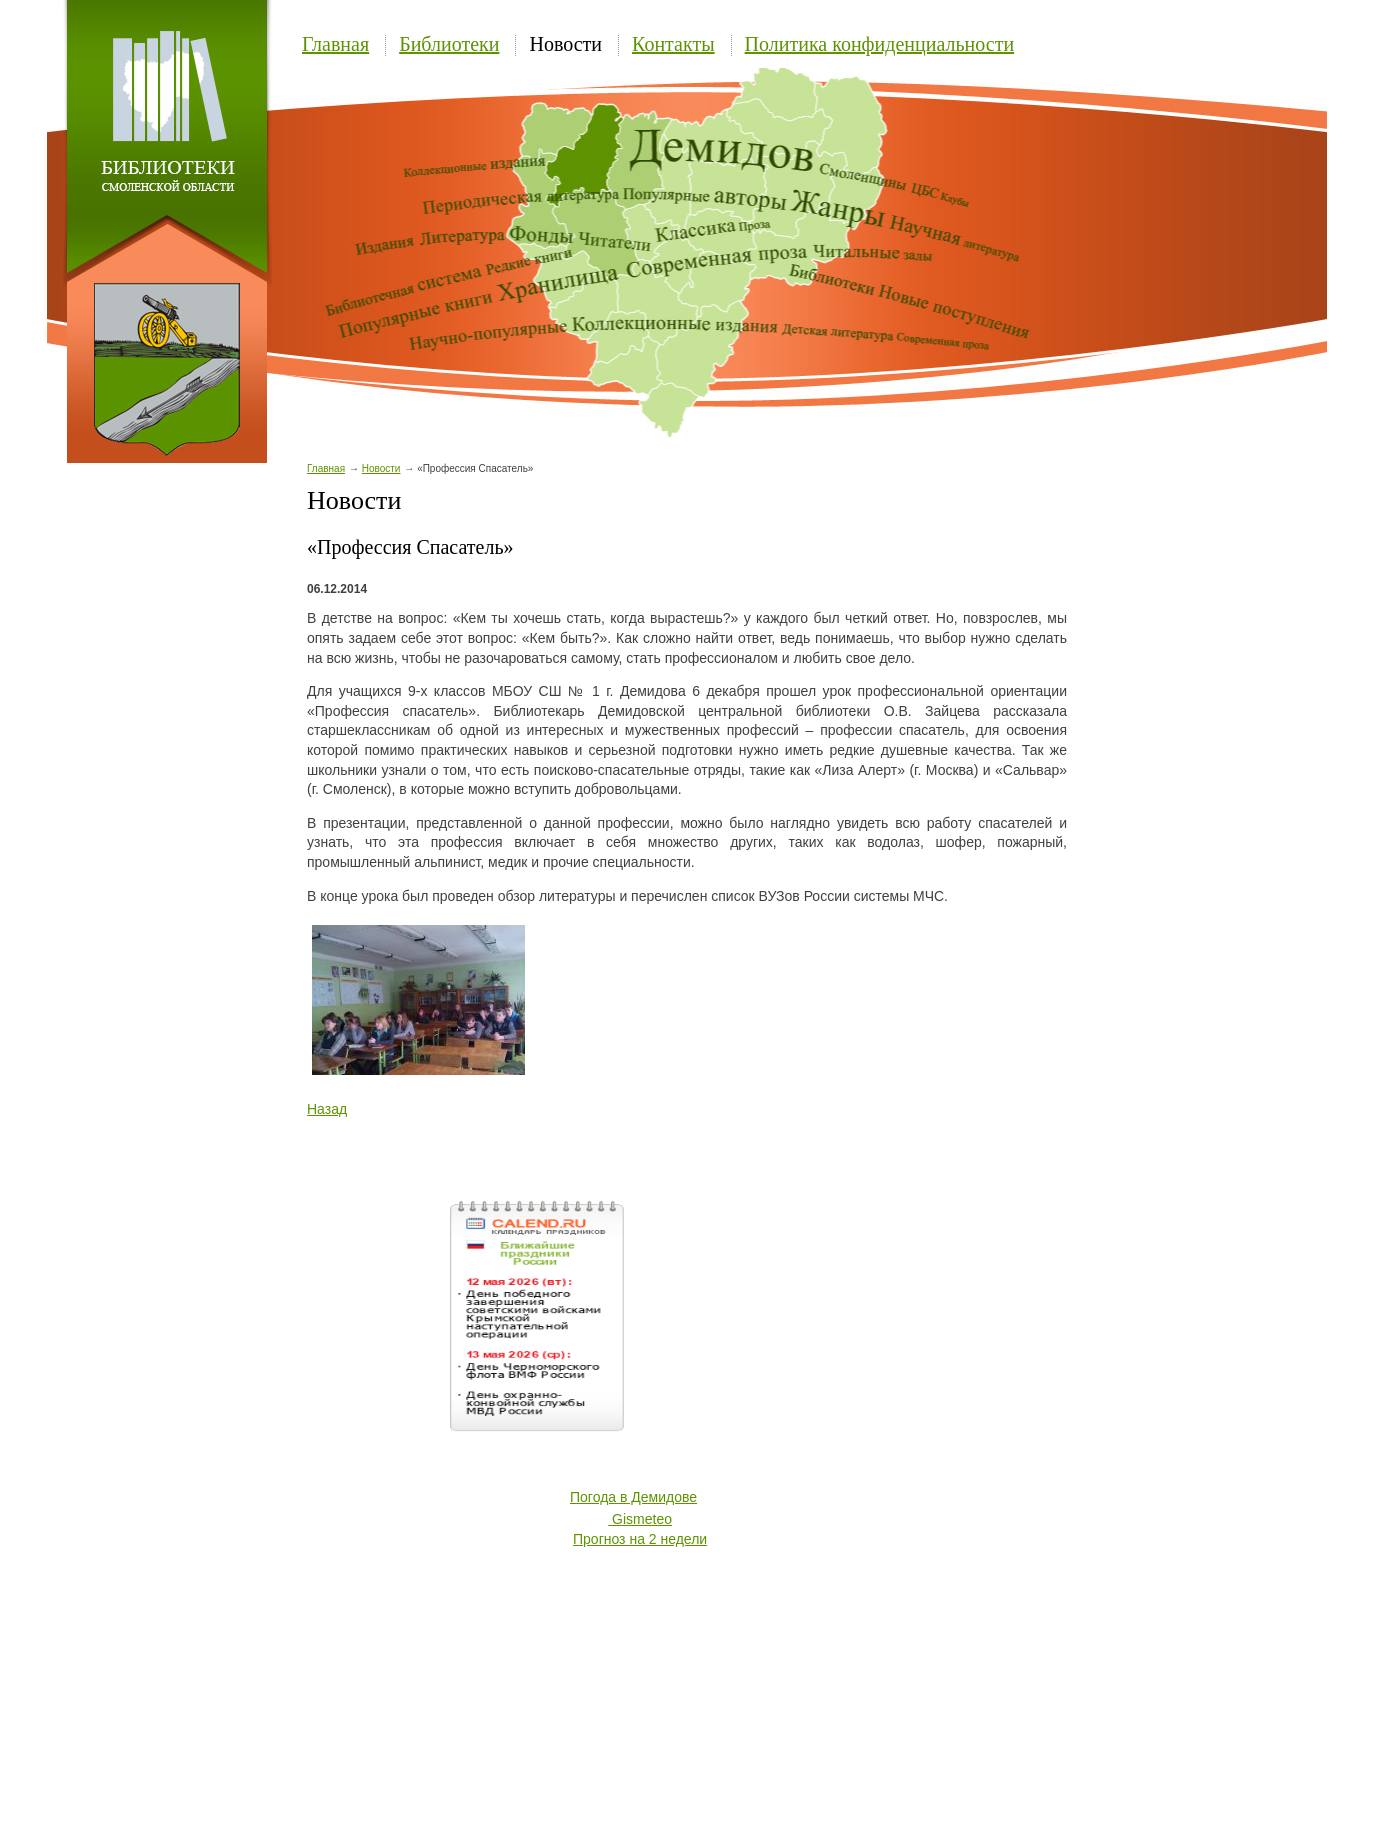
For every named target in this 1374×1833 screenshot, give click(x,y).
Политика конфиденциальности (880, 44)
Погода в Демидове (633, 1497)
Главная (335, 44)
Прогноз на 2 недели (640, 1539)
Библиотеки (449, 44)
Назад (327, 1109)
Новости (565, 44)
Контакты (673, 44)
